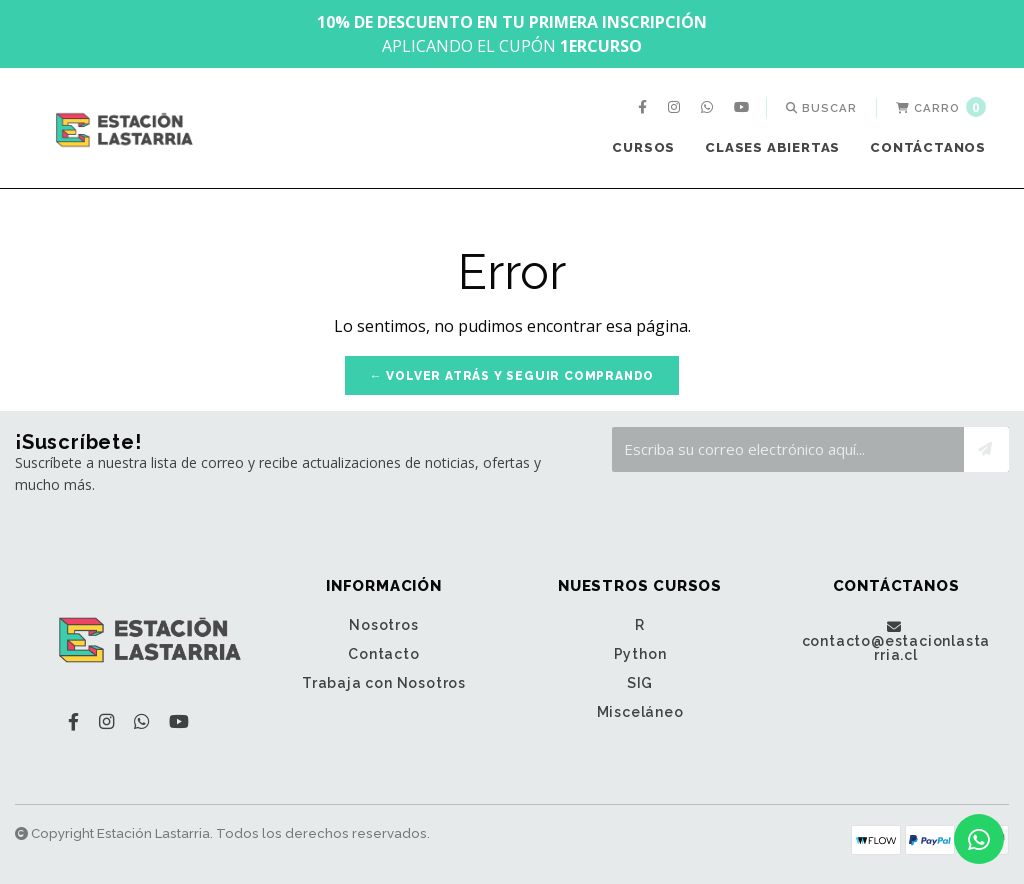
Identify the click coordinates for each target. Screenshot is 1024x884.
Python (640, 654)
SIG (640, 683)
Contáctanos (928, 147)
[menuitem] (645, 108)
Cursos (643, 147)
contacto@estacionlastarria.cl (896, 641)
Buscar (821, 108)
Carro (941, 107)
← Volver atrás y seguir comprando (512, 376)
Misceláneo (640, 712)
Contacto (383, 654)
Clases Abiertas (772, 147)
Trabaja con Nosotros (384, 683)
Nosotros (383, 625)
